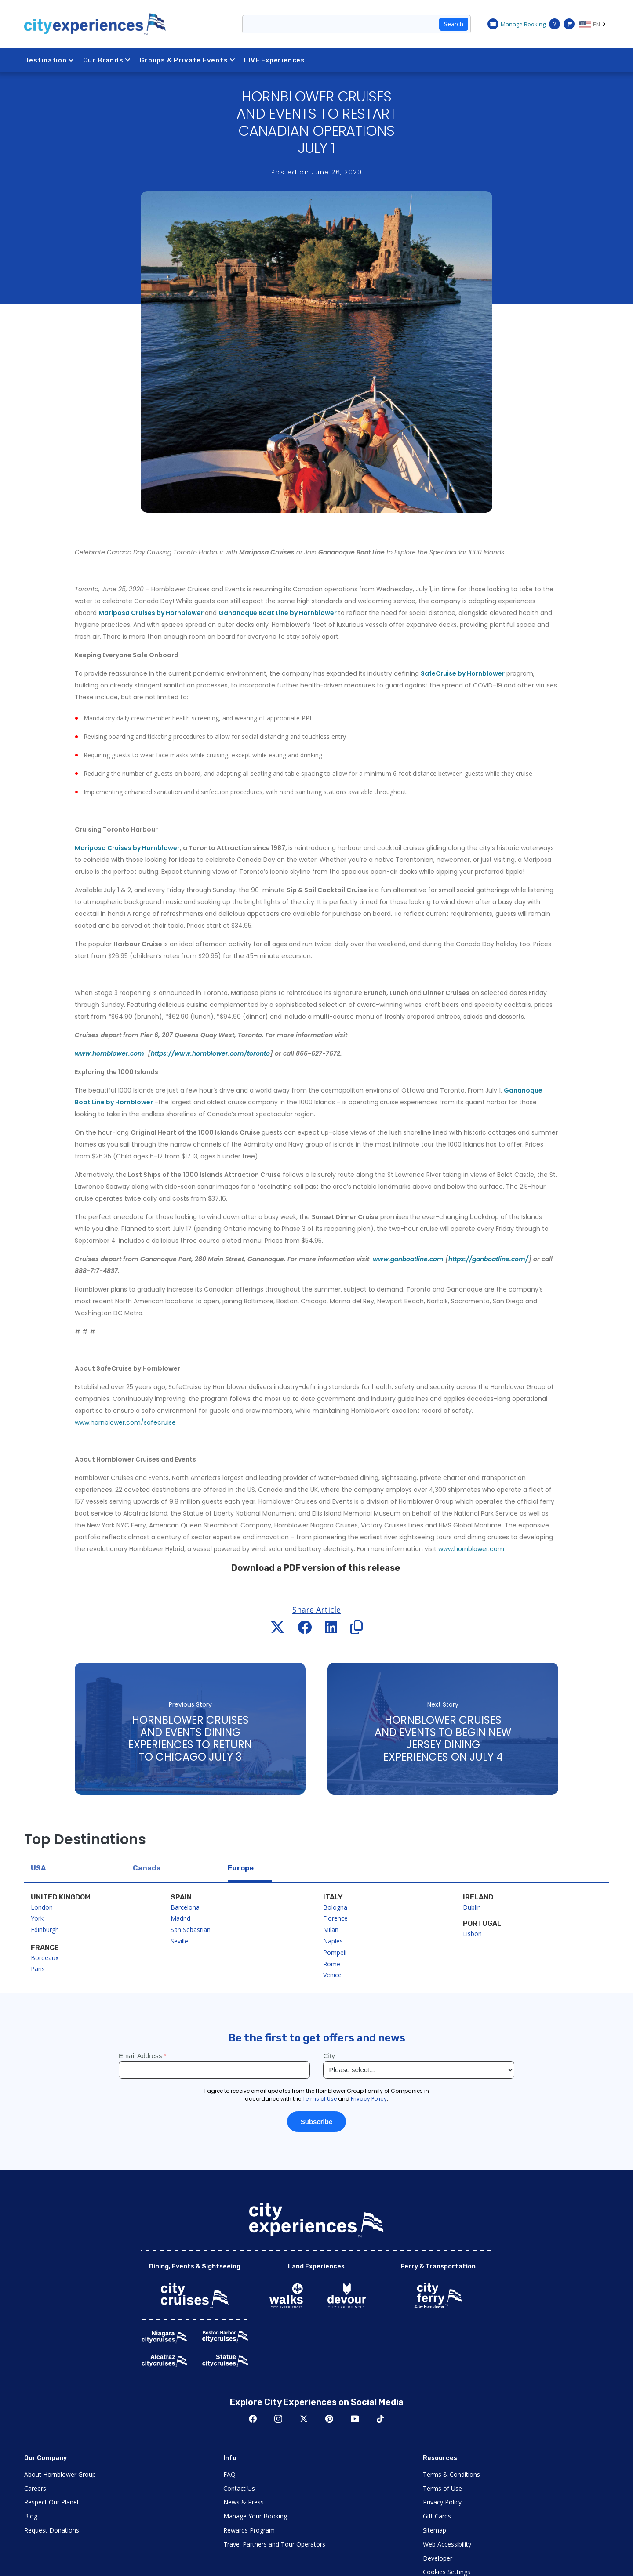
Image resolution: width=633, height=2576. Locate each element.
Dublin (472, 1907)
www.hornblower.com (471, 1549)
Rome (331, 1964)
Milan (330, 1929)
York (37, 1918)
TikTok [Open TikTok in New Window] (380, 2419)
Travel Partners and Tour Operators (274, 2544)
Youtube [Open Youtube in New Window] (355, 2419)
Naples (333, 1941)
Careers (35, 2488)
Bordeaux (44, 1958)
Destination (49, 60)
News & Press (243, 2502)
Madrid (180, 1918)
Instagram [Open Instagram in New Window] (278, 2419)
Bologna (335, 1907)
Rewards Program (249, 2530)
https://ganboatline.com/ (488, 1259)
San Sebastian (191, 1929)
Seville (179, 1941)
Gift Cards (437, 2516)
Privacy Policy (442, 2502)
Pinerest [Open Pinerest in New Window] (329, 2419)
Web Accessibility (447, 2544)
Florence (335, 1918)
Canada (147, 1868)
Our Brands (107, 60)
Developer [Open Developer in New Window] (437, 2558)
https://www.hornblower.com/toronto (210, 1053)
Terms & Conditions (451, 2474)
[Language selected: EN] (594, 24)
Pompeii (334, 1952)
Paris (38, 1969)
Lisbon (472, 1933)
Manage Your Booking (255, 2516)
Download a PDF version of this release (316, 1568)
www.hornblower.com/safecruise (125, 1422)
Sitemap (434, 2530)
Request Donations (51, 2530)
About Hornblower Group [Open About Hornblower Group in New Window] (60, 2474)
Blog (30, 2516)
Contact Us (239, 2488)
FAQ (229, 2474)
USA (38, 1868)
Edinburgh (45, 1929)
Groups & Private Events (187, 60)
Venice (332, 1975)
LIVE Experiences (275, 60)
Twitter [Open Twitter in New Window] (304, 2419)
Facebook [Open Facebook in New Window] (253, 2419)
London (42, 1907)
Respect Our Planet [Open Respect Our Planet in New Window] (51, 2502)
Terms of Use (442, 2488)
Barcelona (185, 1907)
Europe (241, 1868)
